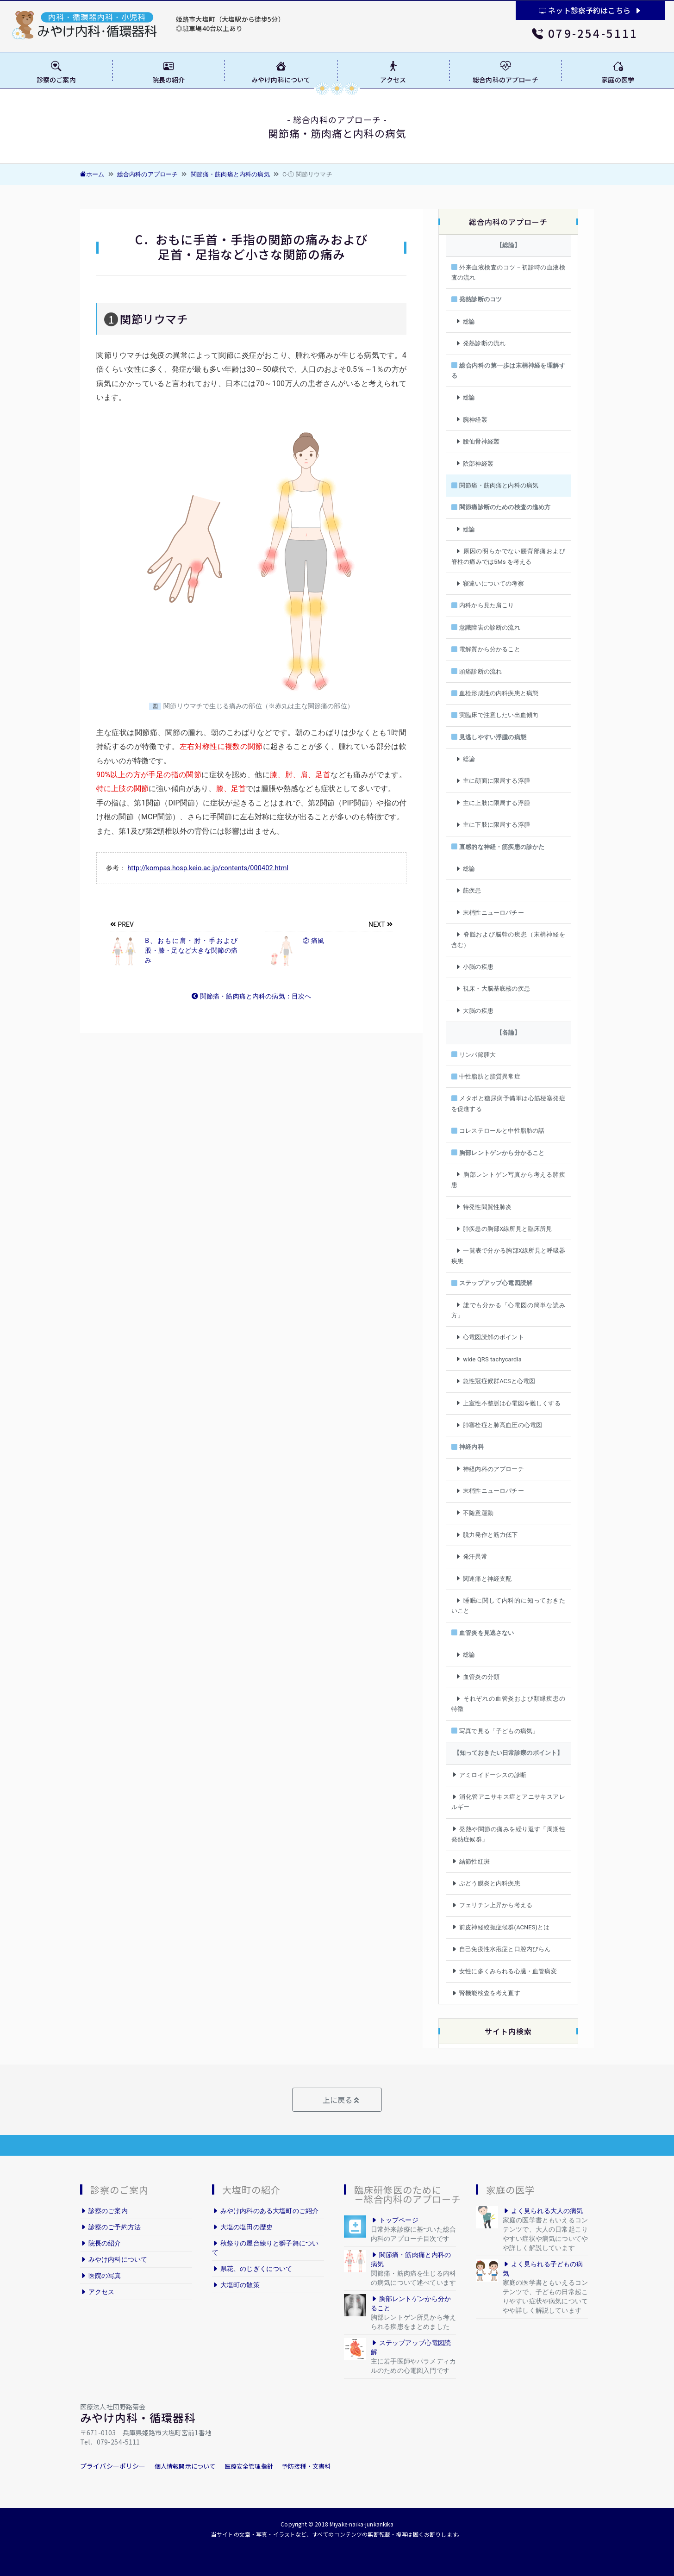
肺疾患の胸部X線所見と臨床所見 (503, 1228)
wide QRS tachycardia (488, 1359)
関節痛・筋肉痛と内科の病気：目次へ (252, 996)
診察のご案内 (104, 2210)
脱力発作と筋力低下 (486, 1534)
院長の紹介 (100, 2243)
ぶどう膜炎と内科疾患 (485, 1883)
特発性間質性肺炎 (483, 1207)
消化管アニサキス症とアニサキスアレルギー (508, 1801)
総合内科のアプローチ (147, 174)
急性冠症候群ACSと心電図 (495, 1381)
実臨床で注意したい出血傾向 (494, 714)
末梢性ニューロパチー (489, 912)
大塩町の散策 (236, 2285)
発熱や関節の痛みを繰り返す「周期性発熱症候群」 (508, 1834)
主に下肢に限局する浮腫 (492, 824)
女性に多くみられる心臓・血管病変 (504, 1971)
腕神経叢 (471, 419)
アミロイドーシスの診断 (488, 1774)
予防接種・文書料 (306, 2466)
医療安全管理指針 (249, 2466)
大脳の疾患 (474, 1010)
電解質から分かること (485, 649)
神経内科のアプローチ (489, 1469)
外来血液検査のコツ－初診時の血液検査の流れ (508, 272)
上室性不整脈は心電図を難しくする (508, 1403)
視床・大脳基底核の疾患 (492, 988)
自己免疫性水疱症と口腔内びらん (501, 1949)
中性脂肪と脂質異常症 (485, 1076)
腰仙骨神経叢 (477, 441)
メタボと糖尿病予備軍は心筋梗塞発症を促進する (508, 1103)
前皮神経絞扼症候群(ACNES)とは (500, 1927)
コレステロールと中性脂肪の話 (497, 1130)
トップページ (394, 2220)
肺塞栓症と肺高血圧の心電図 (498, 1425)
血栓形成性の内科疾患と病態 (494, 693)
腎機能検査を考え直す (485, 1993)
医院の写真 (100, 2275)
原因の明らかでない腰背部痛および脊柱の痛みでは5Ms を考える (508, 556)
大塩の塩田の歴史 (242, 2227)
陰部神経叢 (474, 463)
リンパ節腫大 (473, 1054)
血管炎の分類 (477, 1676)
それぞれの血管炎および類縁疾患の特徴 (508, 1703)
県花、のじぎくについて (252, 2268)
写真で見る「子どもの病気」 (494, 1731)
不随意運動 (474, 1512)
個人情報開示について (185, 2466)
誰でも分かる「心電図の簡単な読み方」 (508, 1310)
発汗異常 (471, 1556)
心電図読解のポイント (489, 1337)
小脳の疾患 (474, 966)
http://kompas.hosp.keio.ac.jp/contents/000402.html (207, 868)
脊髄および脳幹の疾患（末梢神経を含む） (508, 939)
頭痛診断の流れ (476, 671)
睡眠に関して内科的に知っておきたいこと (508, 1605)
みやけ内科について (113, 2259)
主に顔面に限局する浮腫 (492, 780)
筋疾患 (468, 890)
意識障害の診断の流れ (485, 627)
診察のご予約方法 (110, 2227)
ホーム (92, 174)
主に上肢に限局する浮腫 (492, 802)
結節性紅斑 (470, 1861)
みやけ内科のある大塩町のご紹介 (265, 2210)
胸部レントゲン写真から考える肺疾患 (508, 1179)
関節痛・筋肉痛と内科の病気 (230, 174)
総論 (465, 321)
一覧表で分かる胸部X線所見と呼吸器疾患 (508, 1255)
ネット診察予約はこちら (590, 10)
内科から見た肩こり (482, 605)
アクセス (97, 2291)
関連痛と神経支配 (483, 1578)
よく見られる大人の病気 (543, 2210)
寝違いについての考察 (489, 583)
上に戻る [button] (340, 2099)
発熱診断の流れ (480, 343)
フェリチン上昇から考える (491, 1905)
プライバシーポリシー (113, 2465)
